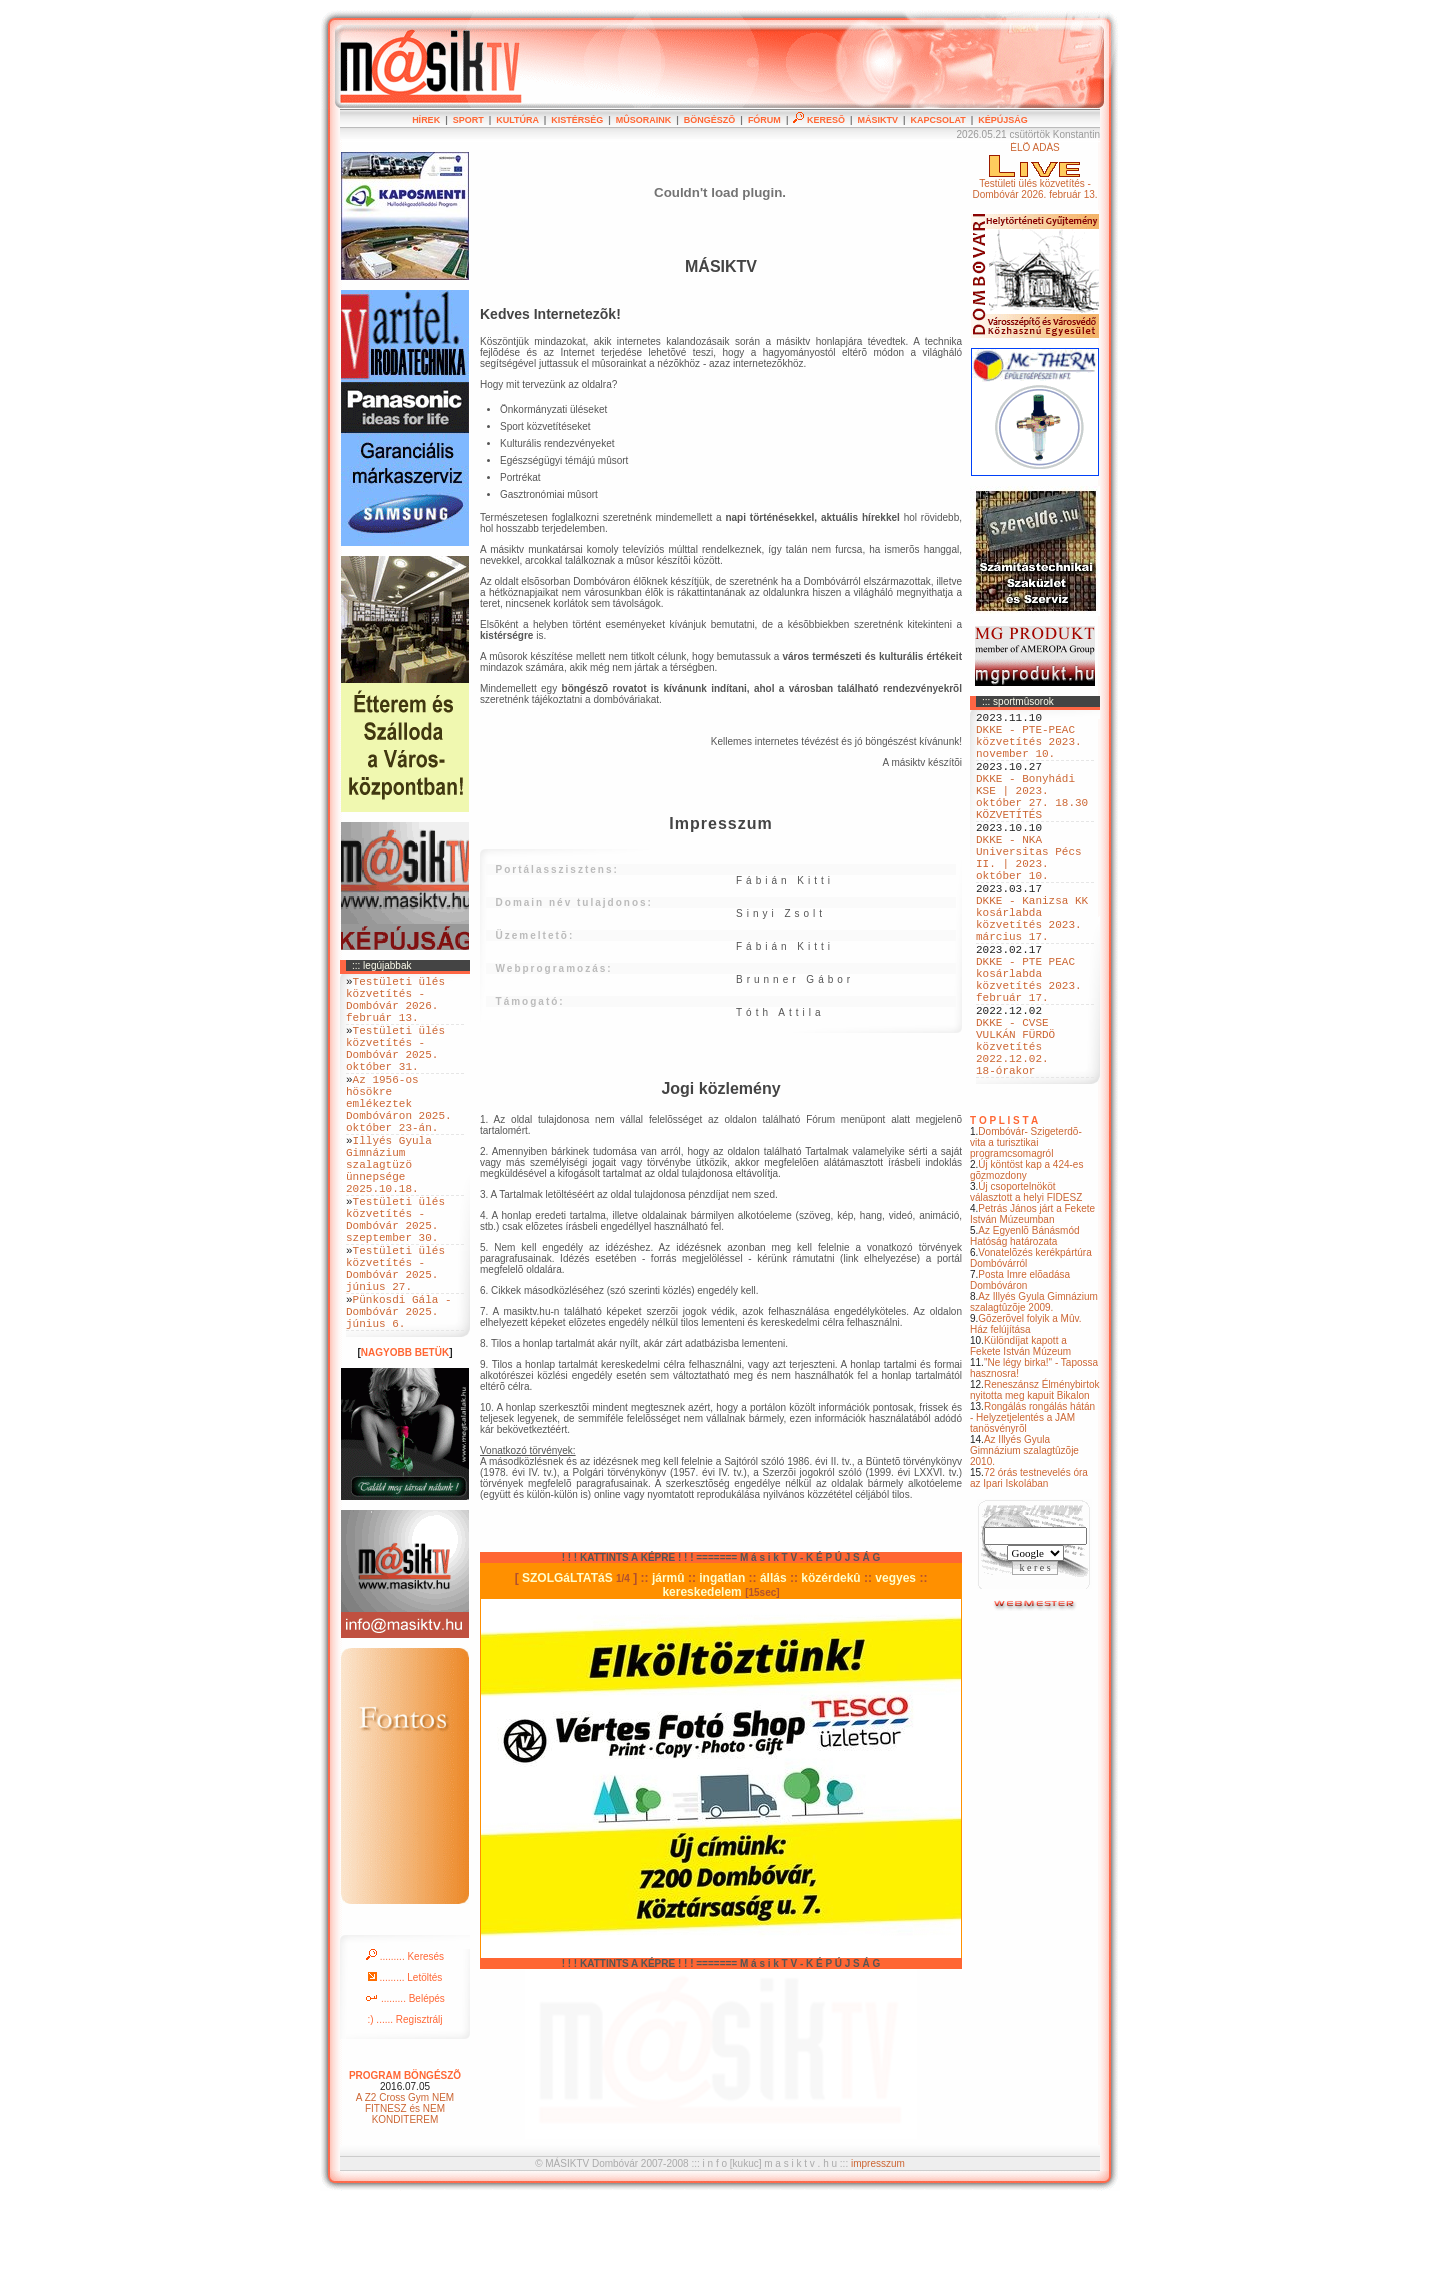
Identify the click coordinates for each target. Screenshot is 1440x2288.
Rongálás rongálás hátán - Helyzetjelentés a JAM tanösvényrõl (1032, 1507)
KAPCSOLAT (937, 120)
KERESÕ (819, 120)
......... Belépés (405, 2085)
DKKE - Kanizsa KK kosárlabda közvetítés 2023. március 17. (1032, 970)
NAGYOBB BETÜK (405, 1439)
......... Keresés (405, 2043)
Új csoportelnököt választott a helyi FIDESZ (1026, 1282)
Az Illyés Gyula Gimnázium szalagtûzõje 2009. (1034, 1392)
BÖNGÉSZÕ (710, 120)
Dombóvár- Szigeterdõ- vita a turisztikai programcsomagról (1026, 1232)
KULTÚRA (517, 120)
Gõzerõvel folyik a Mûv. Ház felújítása (1026, 1414)
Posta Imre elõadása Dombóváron (1020, 1370)
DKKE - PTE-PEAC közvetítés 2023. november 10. (1029, 749)
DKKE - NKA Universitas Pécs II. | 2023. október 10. (1029, 894)
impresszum (878, 2250)
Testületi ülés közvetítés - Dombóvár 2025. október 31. (395, 1067)
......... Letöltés (405, 2064)
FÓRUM (764, 120)
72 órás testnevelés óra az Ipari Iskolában (1029, 1568)
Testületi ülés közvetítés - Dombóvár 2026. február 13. (395, 1006)
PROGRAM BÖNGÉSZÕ (405, 2162)
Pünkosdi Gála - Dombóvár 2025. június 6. (399, 1394)
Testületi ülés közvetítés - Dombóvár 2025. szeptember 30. (395, 1280)
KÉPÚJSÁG (1003, 120)
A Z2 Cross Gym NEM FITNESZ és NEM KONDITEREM (405, 2195)
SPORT (468, 120)
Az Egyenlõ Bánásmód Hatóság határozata (1025, 1326)
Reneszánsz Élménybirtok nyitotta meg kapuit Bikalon (1035, 1480)
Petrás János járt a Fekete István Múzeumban (1032, 1304)
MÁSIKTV (877, 120)
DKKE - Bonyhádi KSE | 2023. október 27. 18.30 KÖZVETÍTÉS (1032, 818)
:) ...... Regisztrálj (404, 2106)
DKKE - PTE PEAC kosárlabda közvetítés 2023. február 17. (1029, 1046)
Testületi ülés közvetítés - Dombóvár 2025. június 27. (395, 1341)
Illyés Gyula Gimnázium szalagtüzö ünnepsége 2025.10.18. (389, 1211)
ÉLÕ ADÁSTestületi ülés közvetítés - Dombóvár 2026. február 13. (1034, 171)
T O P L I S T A (1004, 1210)
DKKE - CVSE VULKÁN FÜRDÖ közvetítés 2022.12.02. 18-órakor (1015, 1129)
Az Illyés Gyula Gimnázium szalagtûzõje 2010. (1024, 1540)
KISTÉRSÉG (577, 120)
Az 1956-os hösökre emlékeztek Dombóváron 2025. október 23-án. (399, 1135)
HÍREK (426, 120)
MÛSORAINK (644, 120)
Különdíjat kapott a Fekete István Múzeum (1020, 1436)
